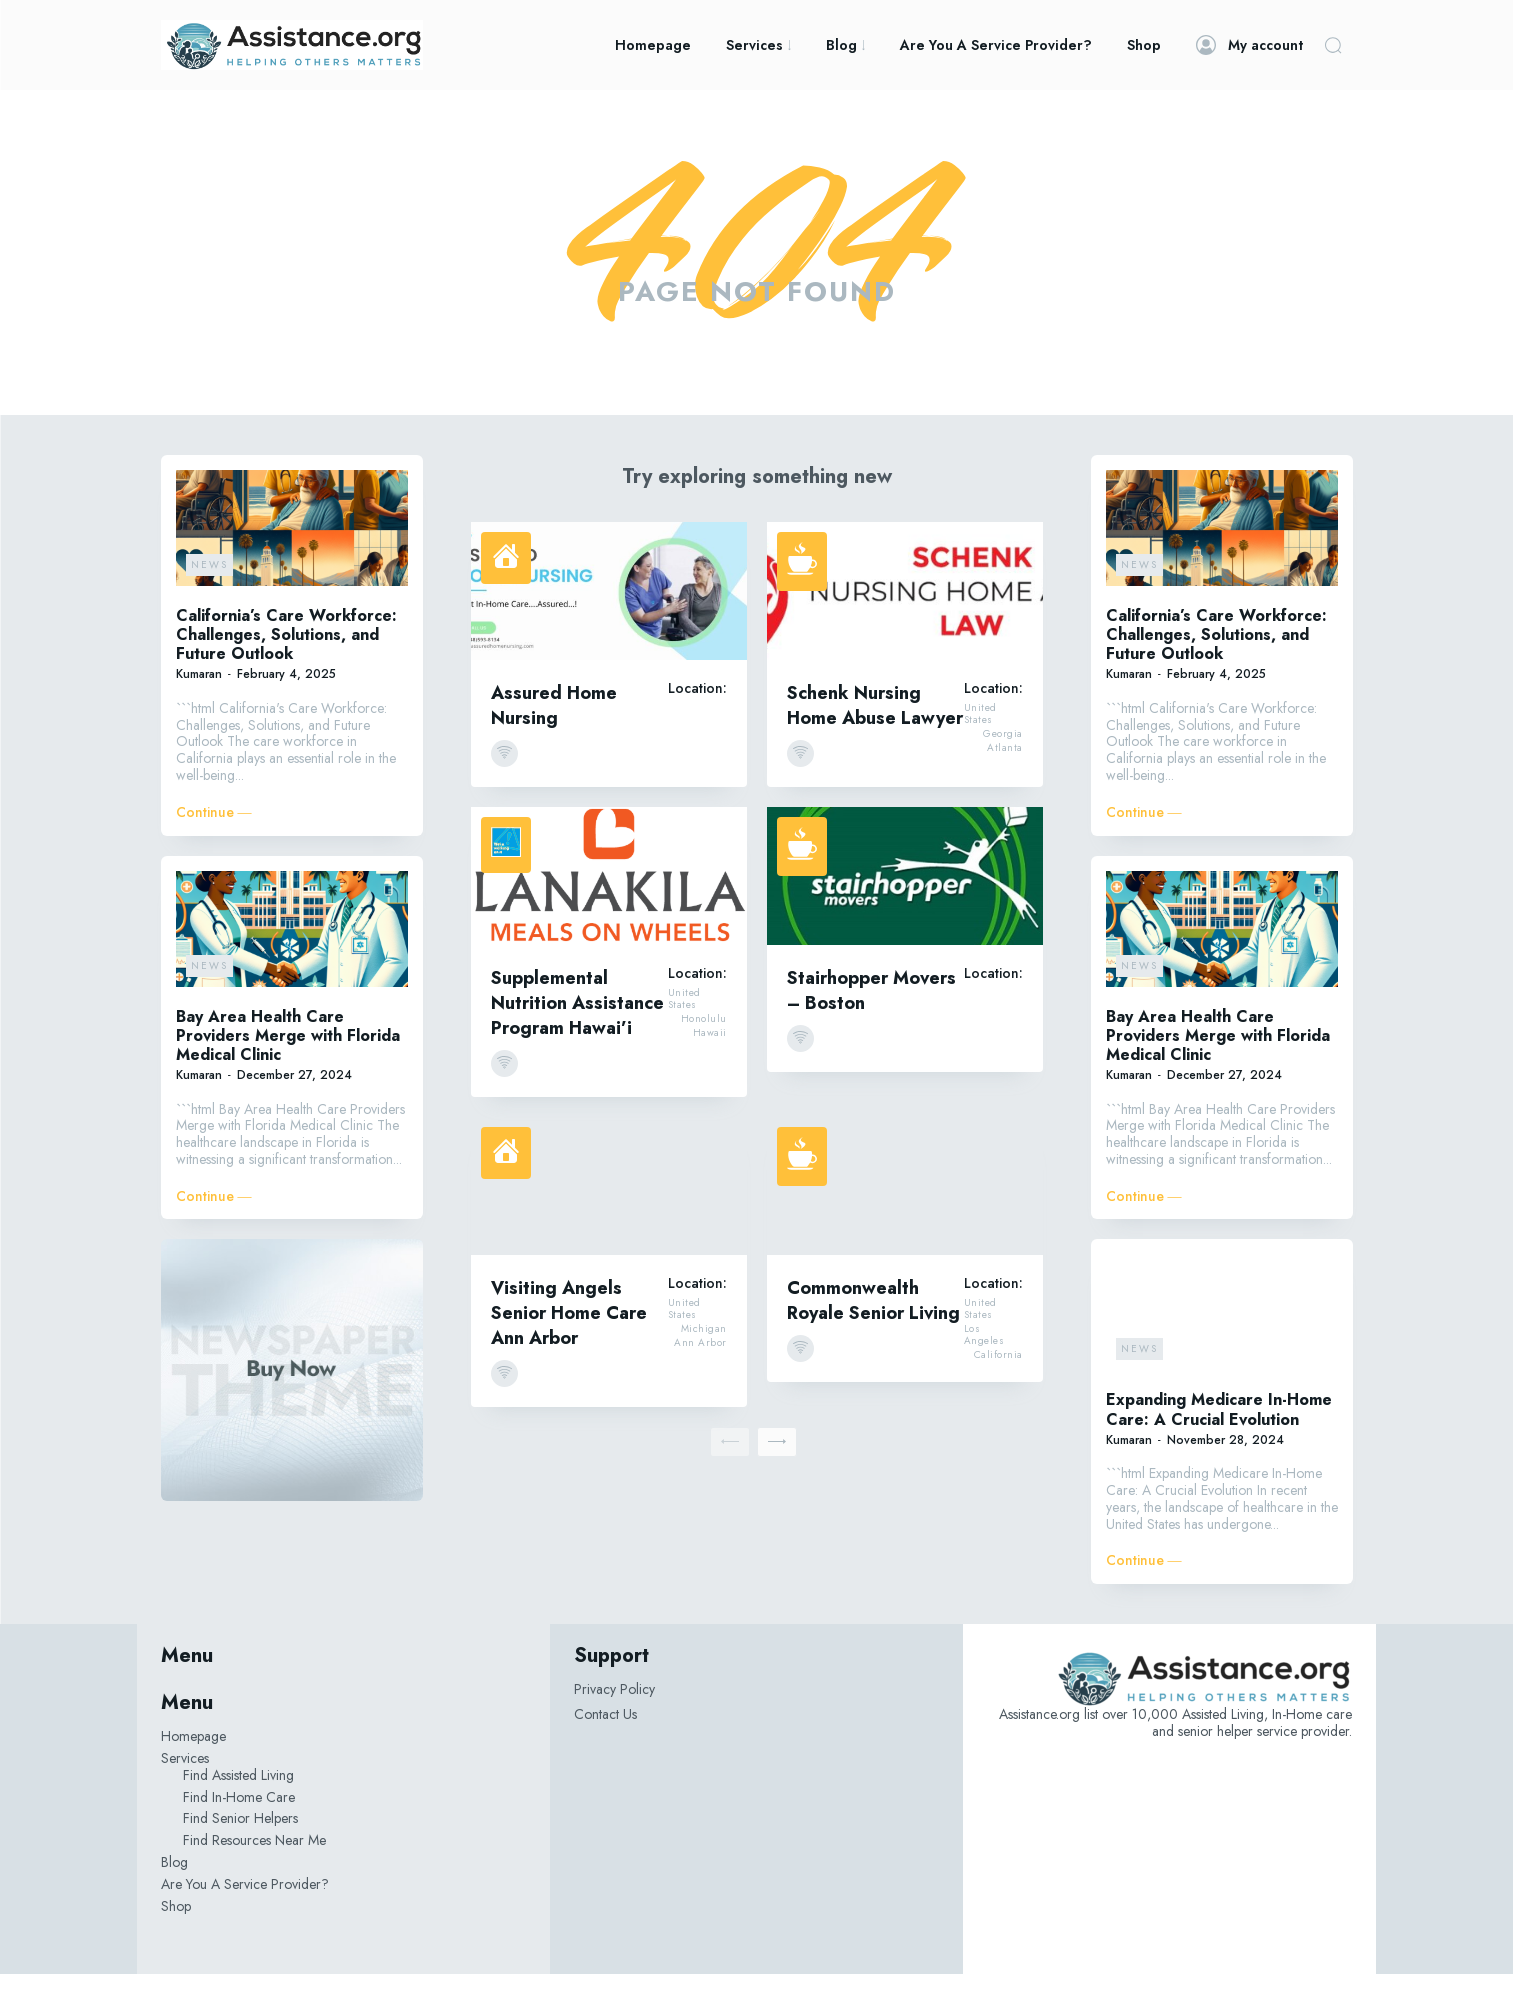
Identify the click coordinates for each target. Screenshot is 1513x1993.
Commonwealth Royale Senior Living (873, 1318)
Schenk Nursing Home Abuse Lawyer (875, 723)
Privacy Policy (614, 1708)
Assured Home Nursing (554, 723)
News (209, 582)
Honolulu (704, 1037)
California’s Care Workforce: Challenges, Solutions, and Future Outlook (286, 652)
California (998, 1373)
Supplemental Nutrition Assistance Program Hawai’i (577, 1021)
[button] (1333, 45)
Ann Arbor (700, 1361)
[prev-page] (730, 1460)
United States (980, 732)
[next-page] (777, 1460)
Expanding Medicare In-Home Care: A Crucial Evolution (1219, 1428)
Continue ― (214, 830)
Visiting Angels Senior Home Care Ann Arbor (569, 1331)
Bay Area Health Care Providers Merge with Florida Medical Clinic (288, 1053)
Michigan (704, 1347)
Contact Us (605, 1732)
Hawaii (710, 1051)
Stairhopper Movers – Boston (871, 1008)
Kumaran (199, 693)
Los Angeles (984, 1353)
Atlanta (1005, 766)
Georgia (1003, 752)
